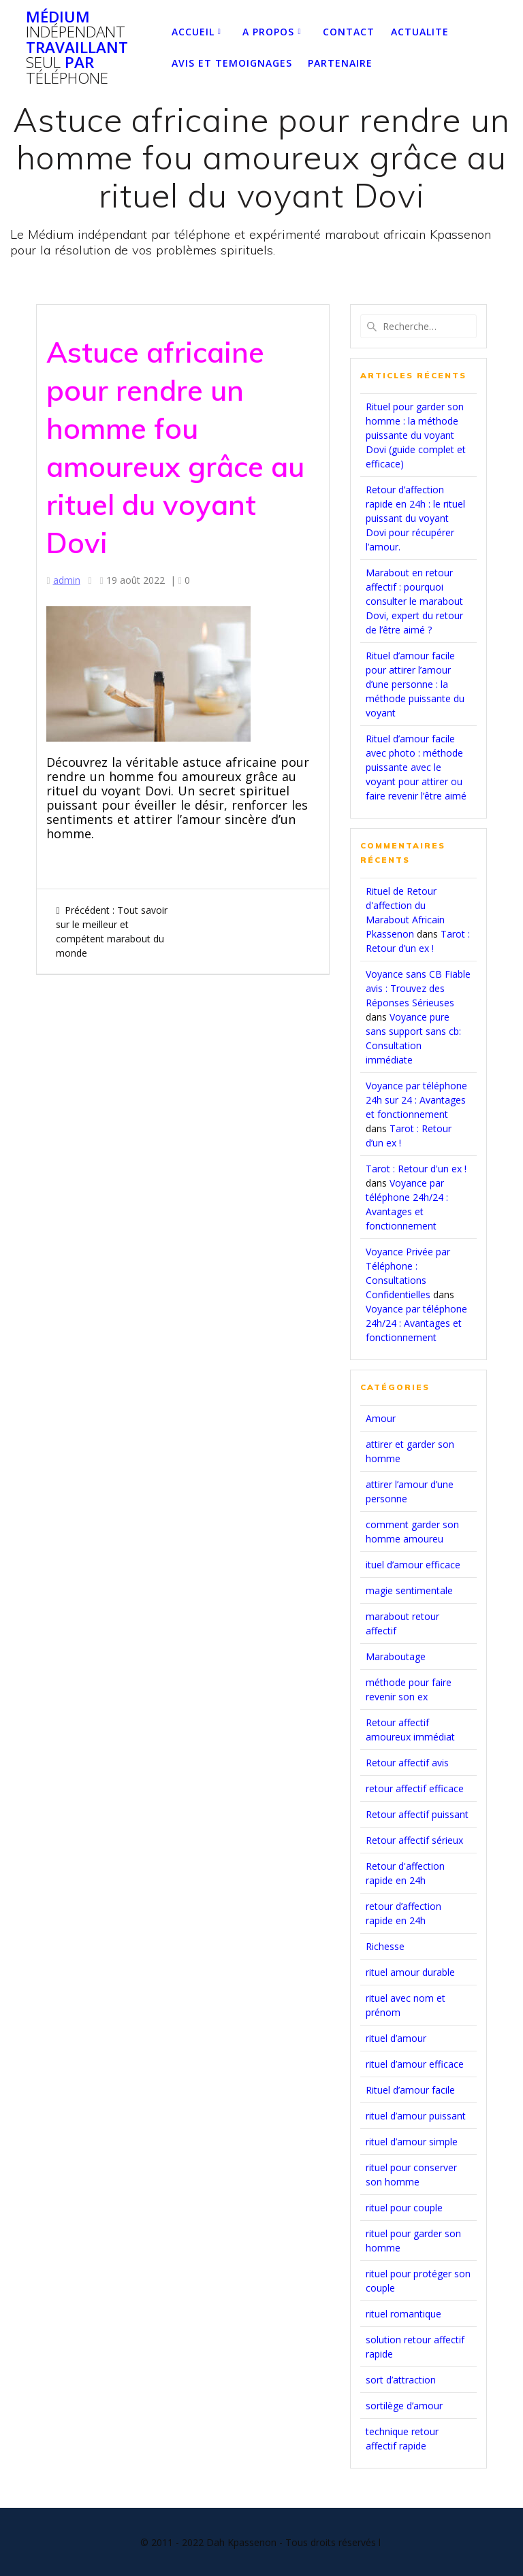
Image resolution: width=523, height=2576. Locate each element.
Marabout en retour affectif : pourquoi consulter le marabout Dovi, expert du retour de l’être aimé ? (414, 601)
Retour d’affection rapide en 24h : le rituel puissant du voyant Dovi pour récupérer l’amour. (415, 518)
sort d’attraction (401, 2379)
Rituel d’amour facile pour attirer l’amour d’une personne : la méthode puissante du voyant (415, 684)
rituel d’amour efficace (415, 2064)
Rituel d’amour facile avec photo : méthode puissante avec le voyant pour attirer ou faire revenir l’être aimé (416, 767)
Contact (349, 31)
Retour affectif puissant (417, 1814)
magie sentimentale (409, 1590)
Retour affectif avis (407, 1762)
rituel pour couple (404, 2207)
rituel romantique (403, 2313)
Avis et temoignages (232, 62)
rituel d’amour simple (412, 2141)
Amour (381, 1418)
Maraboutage (396, 1656)
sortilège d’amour (404, 2405)
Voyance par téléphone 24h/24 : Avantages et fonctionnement (416, 1323)
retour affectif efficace (415, 1788)
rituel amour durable (410, 1972)
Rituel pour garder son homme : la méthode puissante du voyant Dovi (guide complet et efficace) (416, 435)
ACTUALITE (420, 31)
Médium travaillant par (77, 48)
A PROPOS (268, 31)
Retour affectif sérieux (414, 1840)
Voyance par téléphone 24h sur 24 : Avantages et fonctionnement (416, 1100)
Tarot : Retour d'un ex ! (416, 1168)
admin (66, 580)
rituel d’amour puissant (416, 2115)
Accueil (193, 31)
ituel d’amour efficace (413, 1564)
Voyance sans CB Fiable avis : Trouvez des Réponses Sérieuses (418, 988)
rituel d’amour (396, 2038)
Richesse (385, 1946)
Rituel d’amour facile (410, 2089)
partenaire (340, 62)
